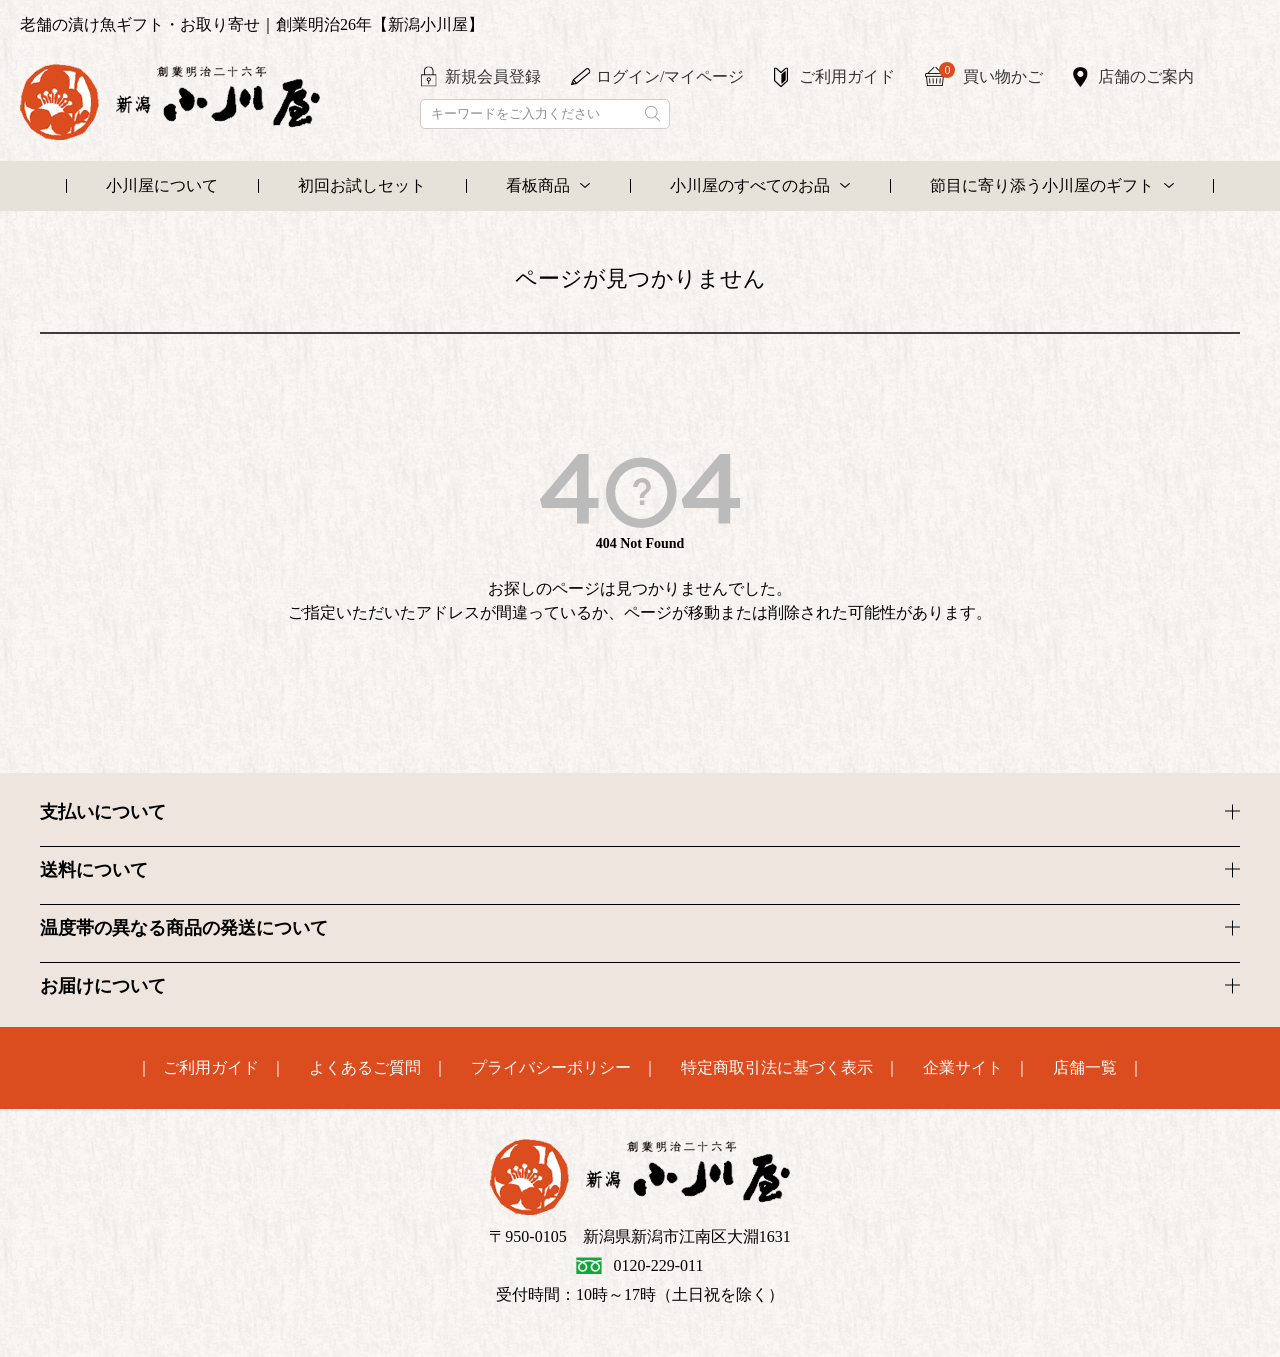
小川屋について (162, 185)
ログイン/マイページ (670, 76)
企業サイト (963, 1068)
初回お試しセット (362, 185)
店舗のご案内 (1146, 76)
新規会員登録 (493, 76)
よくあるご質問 (365, 1068)
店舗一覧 (1085, 1068)
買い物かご (991, 74)
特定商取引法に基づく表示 (777, 1068)
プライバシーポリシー (551, 1068)
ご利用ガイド (847, 76)
